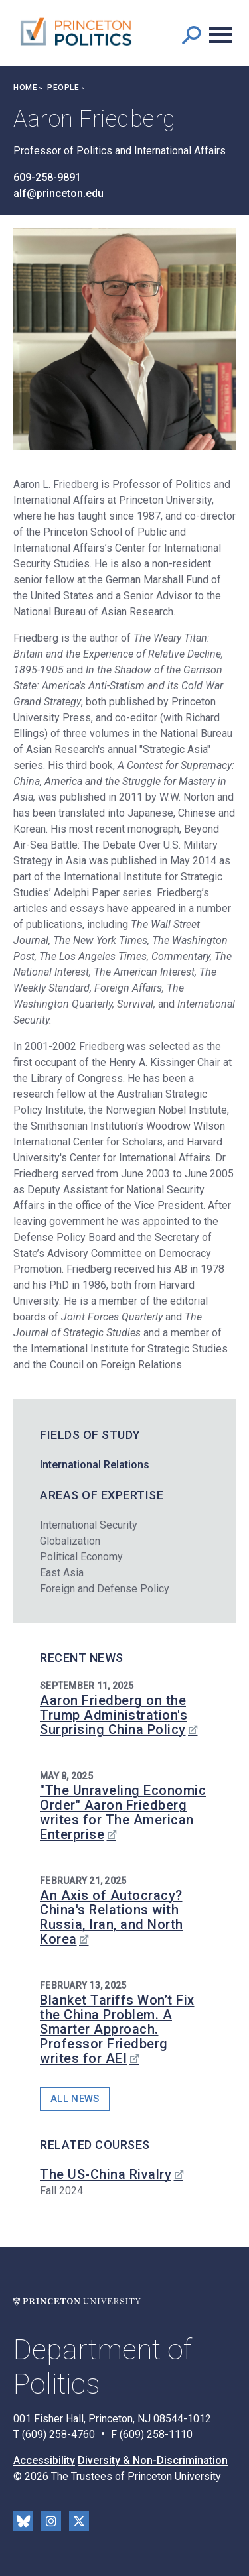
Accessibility (44, 2460)
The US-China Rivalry (105, 2174)
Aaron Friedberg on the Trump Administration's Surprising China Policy (113, 1714)
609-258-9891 (47, 177)
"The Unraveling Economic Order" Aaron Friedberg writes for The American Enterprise (123, 1812)
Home (25, 87)
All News (74, 2099)
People (63, 87)
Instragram (51, 2521)
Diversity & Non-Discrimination (153, 2460)
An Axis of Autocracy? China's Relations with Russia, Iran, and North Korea (111, 1917)
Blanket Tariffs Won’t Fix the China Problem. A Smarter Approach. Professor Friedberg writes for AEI (117, 2029)
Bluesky (23, 2521)
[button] (191, 35)
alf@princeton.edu (58, 193)
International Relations (94, 1464)
